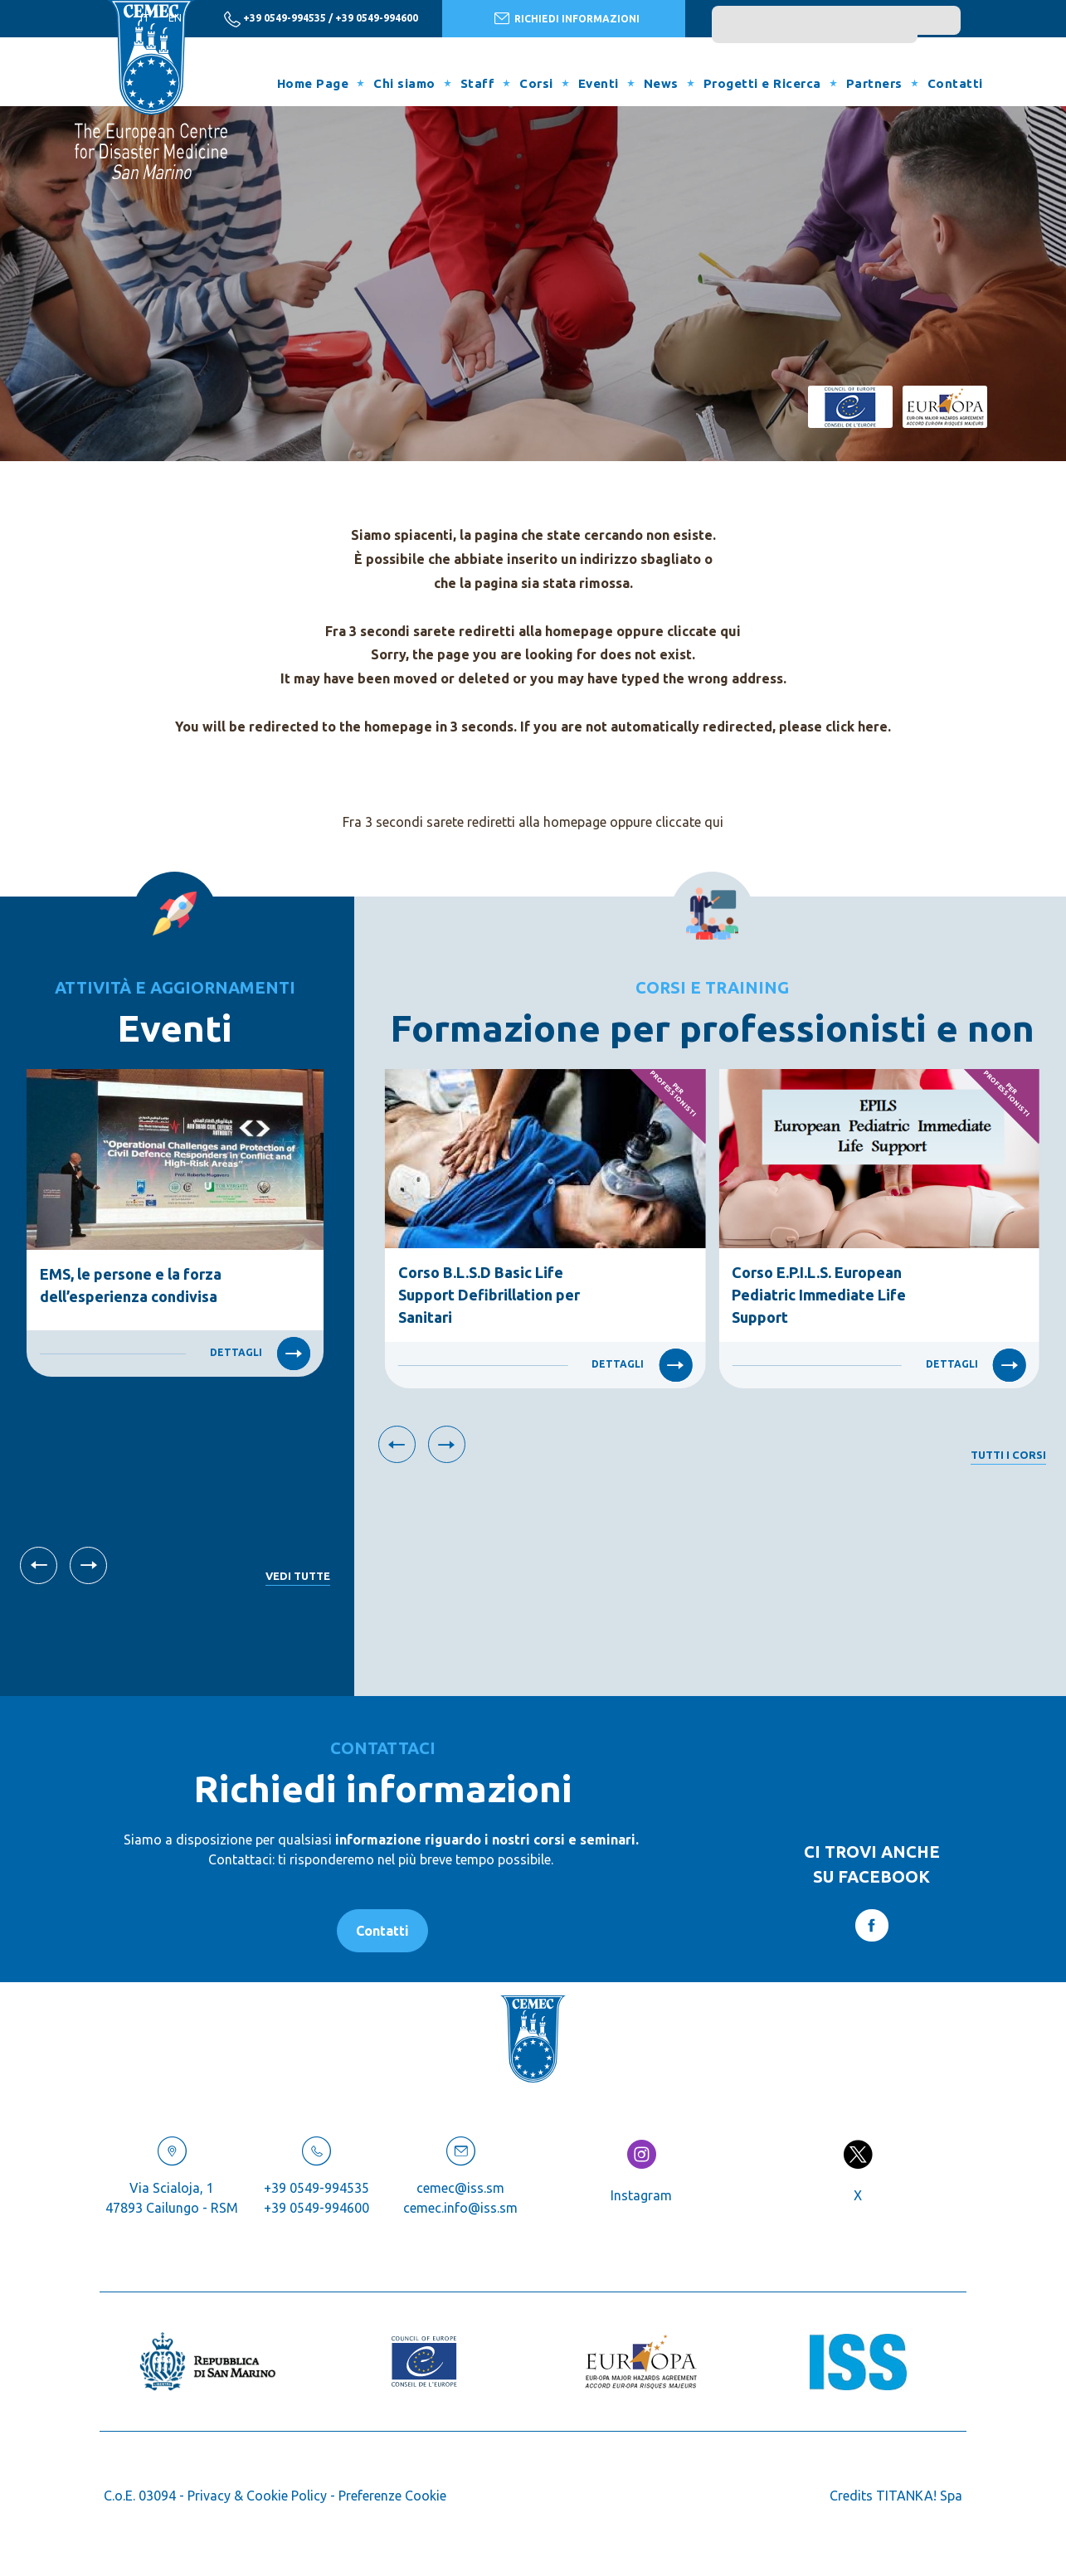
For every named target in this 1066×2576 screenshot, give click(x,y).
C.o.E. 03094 (140, 2495)
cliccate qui (704, 631)
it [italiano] (144, 17)
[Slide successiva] (88, 1565)
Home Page (313, 83)
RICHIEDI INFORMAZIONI (567, 18)
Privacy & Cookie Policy (257, 2495)
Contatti (955, 83)
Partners (874, 83)
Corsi (536, 83)
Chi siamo (404, 83)
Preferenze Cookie (392, 2495)
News (661, 83)
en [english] (175, 17)
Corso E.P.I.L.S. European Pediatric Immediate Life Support (819, 1294)
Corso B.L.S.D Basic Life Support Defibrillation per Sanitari (489, 1294)
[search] (815, 28)
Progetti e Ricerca (762, 83)
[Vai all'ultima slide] (38, 1565)
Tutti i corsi (1008, 1455)
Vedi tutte (297, 1576)
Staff (477, 83)
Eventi (598, 83)
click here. (858, 726)
